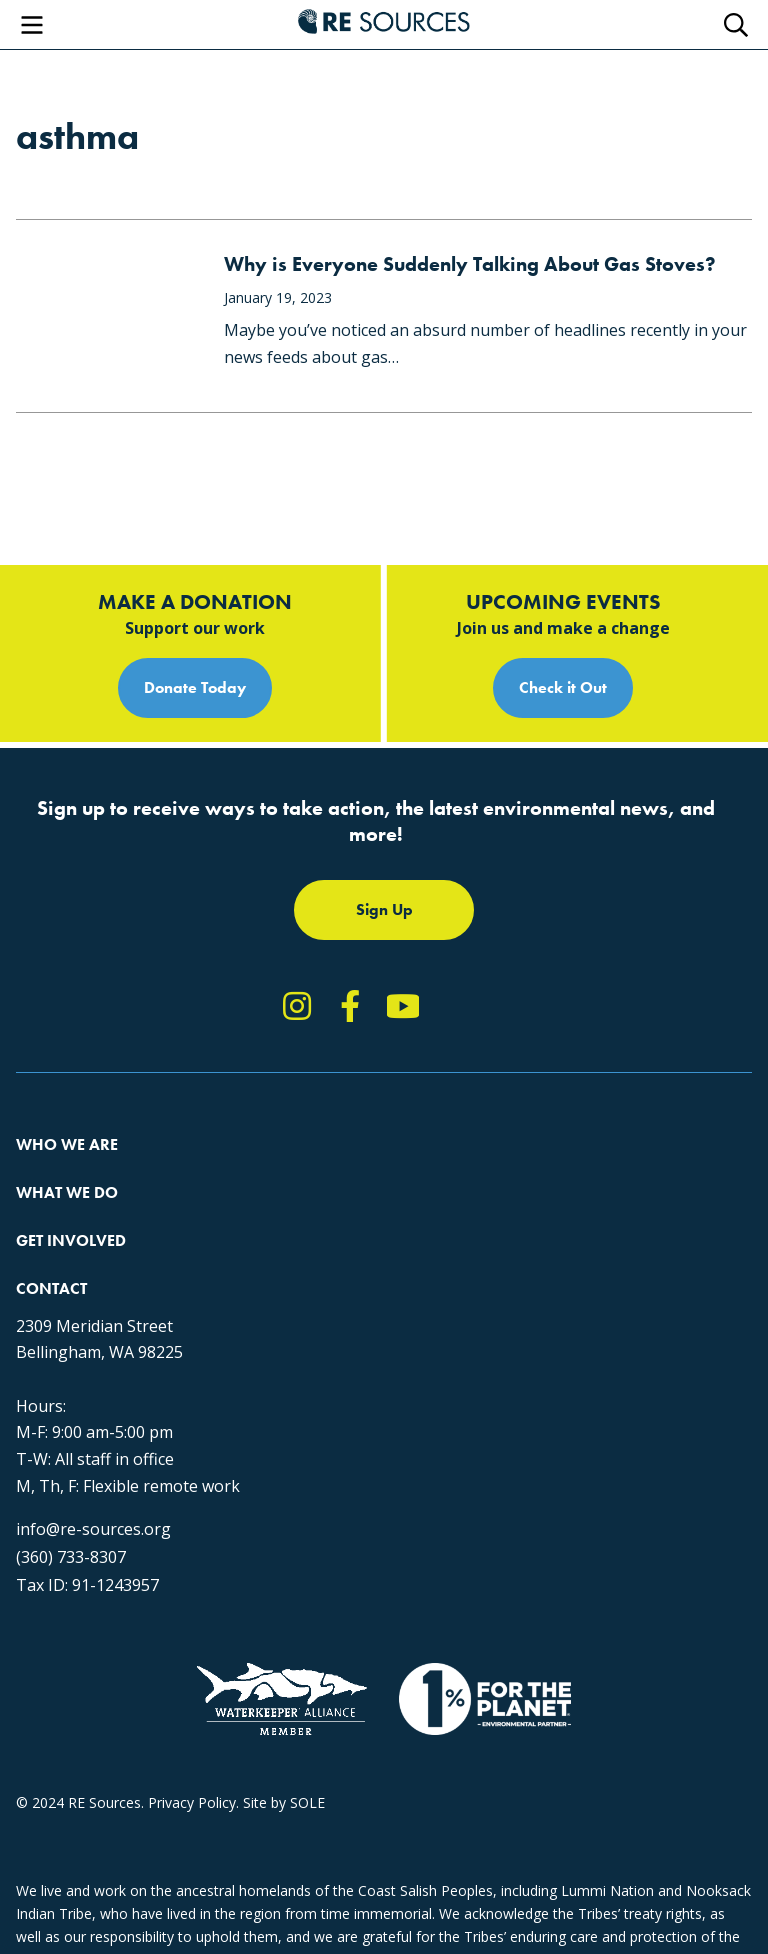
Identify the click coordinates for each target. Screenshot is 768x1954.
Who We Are (67, 1144)
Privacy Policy (192, 1802)
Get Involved (71, 1240)
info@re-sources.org (93, 1529)
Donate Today (195, 687)
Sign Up (384, 909)
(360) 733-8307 (71, 1557)
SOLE (307, 1802)
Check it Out (563, 687)
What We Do (67, 1192)
